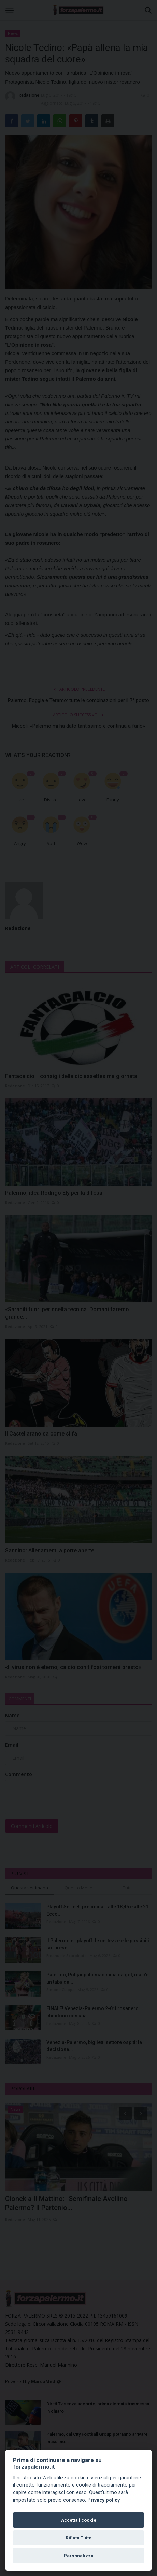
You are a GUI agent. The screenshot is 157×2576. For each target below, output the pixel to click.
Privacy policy (103, 2500)
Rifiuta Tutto (78, 2537)
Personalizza (79, 2555)
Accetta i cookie (78, 2520)
